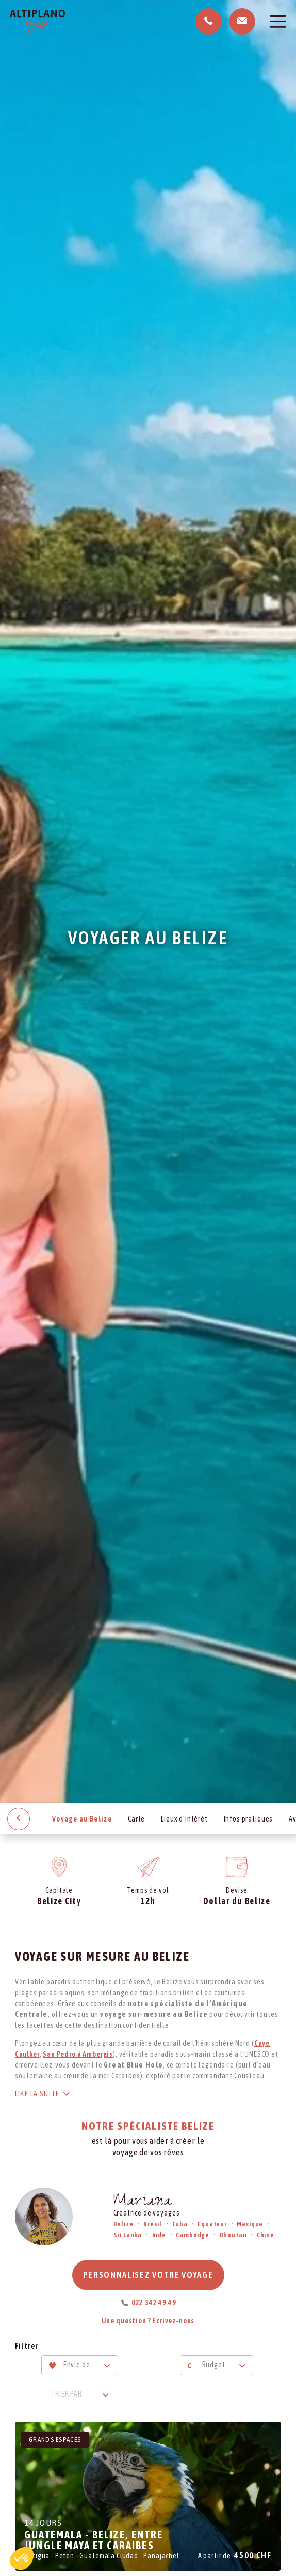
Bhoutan (233, 2235)
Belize (123, 2224)
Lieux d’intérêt (184, 1819)
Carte (136, 1819)
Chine (265, 2235)
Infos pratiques (248, 1819)
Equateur (212, 2224)
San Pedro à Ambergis (78, 2054)
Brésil (152, 2224)
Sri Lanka (127, 2235)
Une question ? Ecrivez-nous (148, 2321)
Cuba (180, 2224)
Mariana (142, 2202)
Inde (159, 2235)
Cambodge (192, 2235)
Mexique (250, 2224)
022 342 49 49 (153, 2303)
